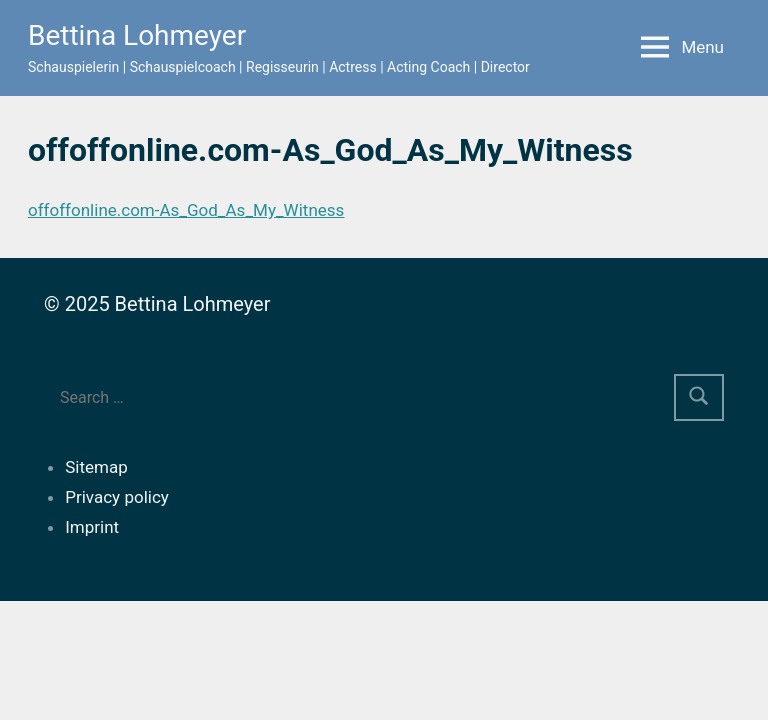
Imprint (92, 527)
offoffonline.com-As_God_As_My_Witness (186, 210)
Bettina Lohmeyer (137, 35)
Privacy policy (117, 497)
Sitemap (96, 467)
